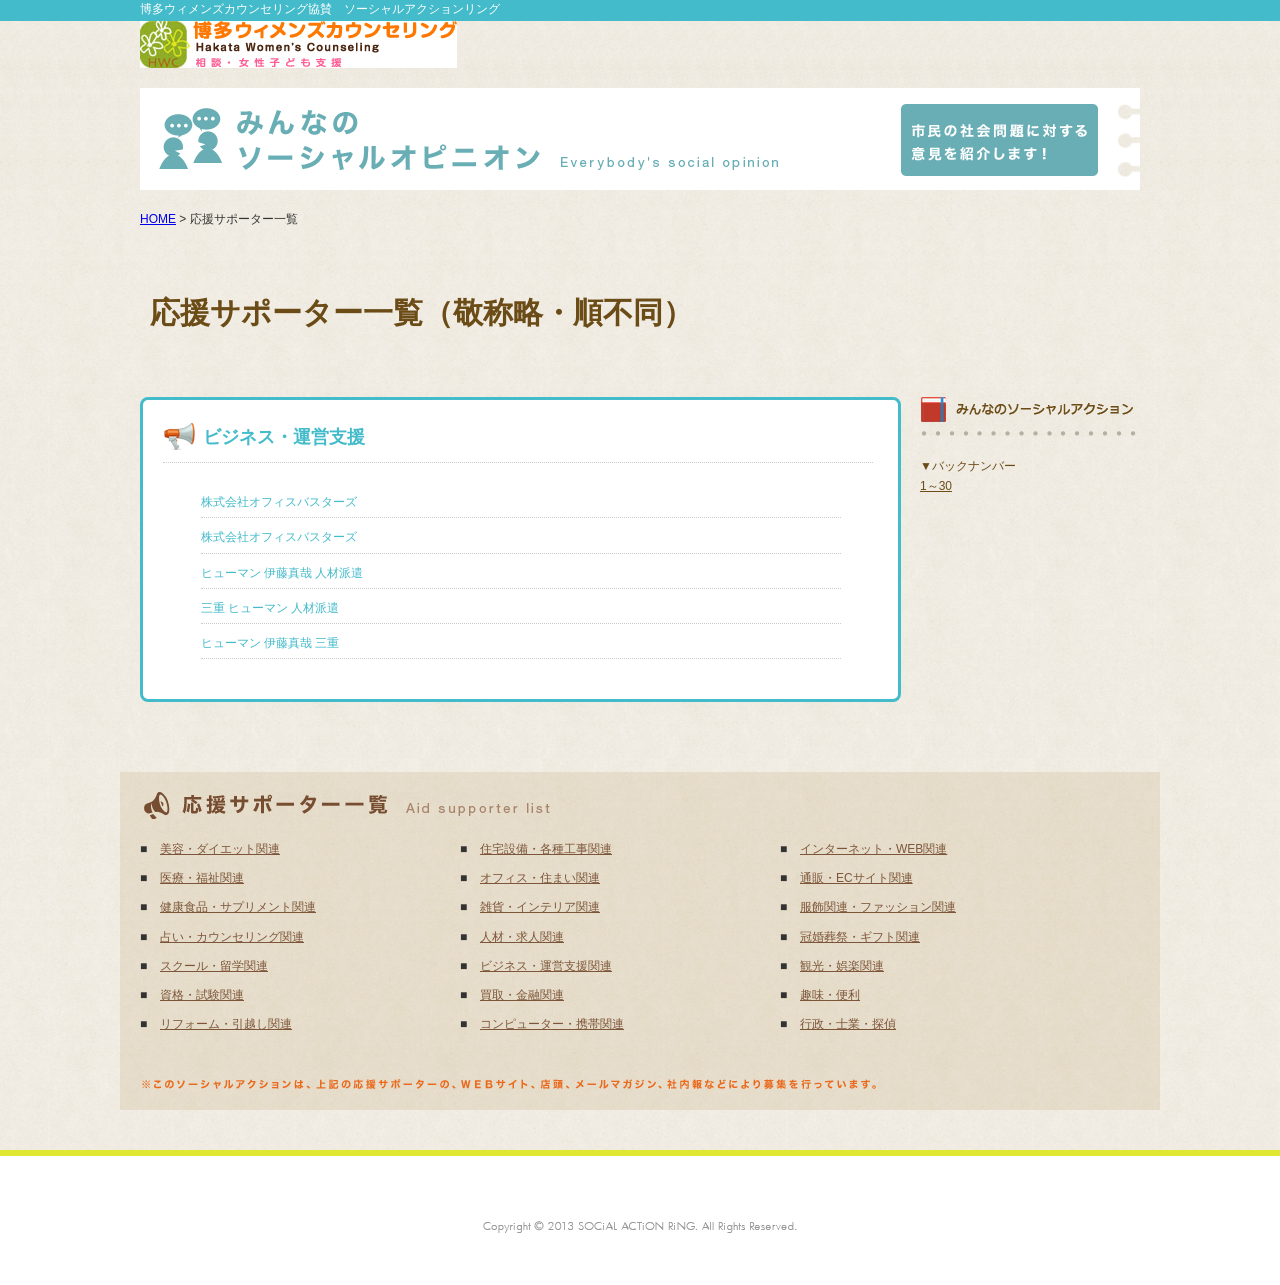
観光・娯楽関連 (842, 966)
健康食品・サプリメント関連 (238, 907)
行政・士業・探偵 (848, 1024)
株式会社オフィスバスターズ (279, 502)
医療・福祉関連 (202, 878)
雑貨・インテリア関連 (540, 907)
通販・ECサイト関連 (856, 878)
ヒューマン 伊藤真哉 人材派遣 (282, 573)
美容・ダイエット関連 (220, 849)
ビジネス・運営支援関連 (546, 966)
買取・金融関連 (522, 995)
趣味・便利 (830, 995)
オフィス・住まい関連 (540, 878)
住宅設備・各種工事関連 (546, 849)
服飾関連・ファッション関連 (878, 907)
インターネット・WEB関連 (873, 849)
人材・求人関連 (522, 937)
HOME (158, 219)
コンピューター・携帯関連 (552, 1024)
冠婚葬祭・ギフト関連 (860, 937)
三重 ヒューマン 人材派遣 (270, 608)
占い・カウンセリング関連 (232, 937)
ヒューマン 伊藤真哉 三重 (270, 643)
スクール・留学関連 (214, 966)
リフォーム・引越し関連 (226, 1024)
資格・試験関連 (202, 995)
